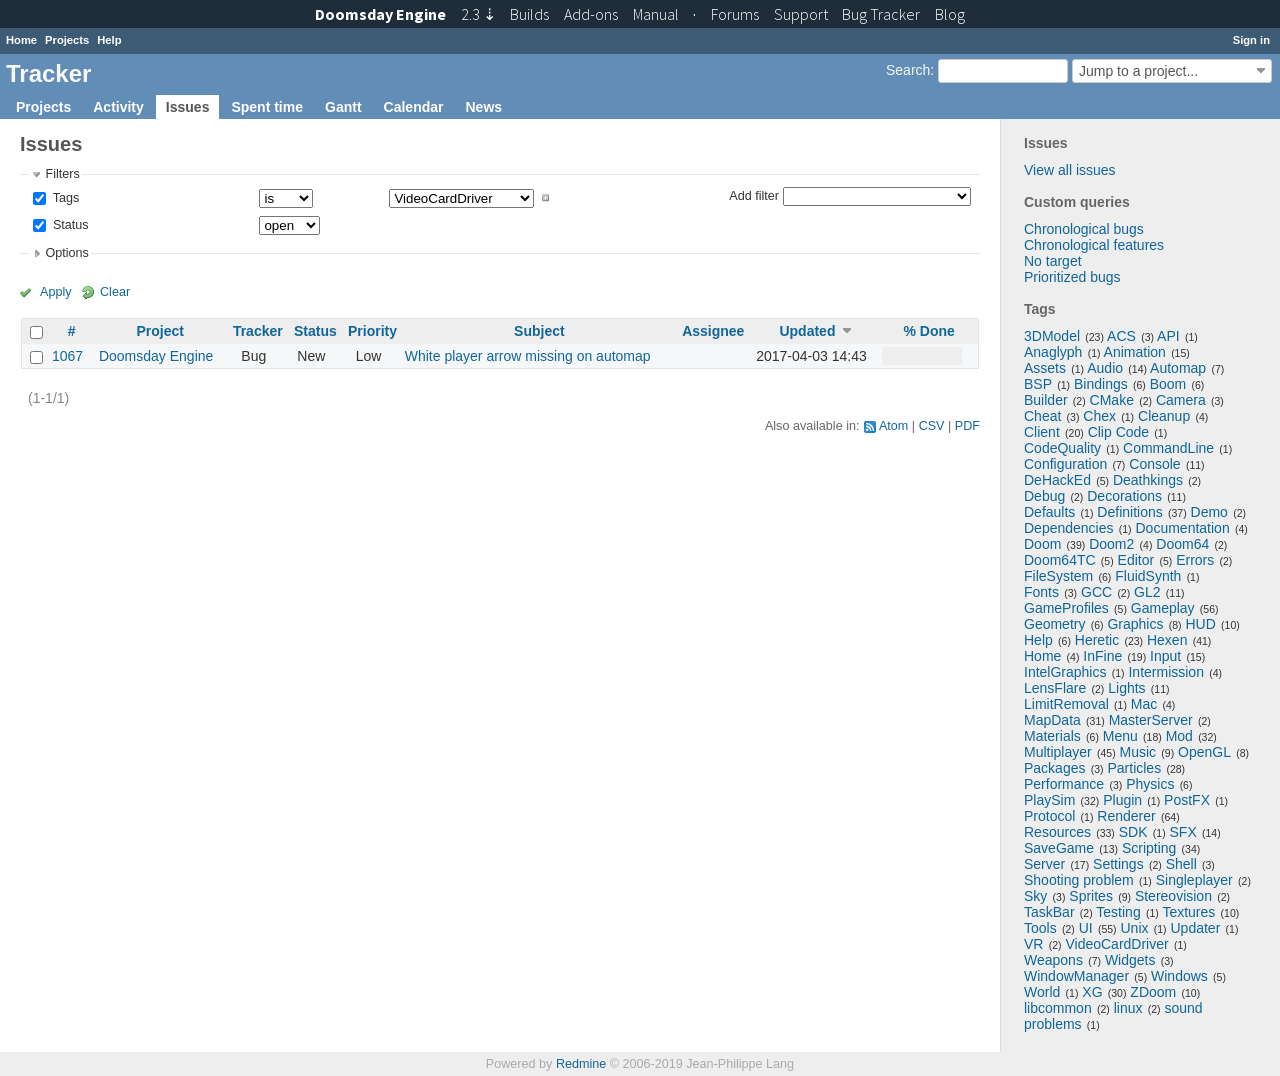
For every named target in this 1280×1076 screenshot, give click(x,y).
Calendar (414, 107)
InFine (1102, 656)
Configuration (1065, 464)
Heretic (1097, 640)
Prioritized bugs (1072, 277)
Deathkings (1148, 480)
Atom (893, 426)
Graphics (1135, 624)
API (1168, 336)
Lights (1126, 688)
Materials (1052, 736)
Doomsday (380, 14)
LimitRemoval (1066, 704)
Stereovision (1173, 896)
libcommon (1058, 1008)
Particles (1134, 768)
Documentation (1183, 528)
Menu (1120, 736)
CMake (1112, 400)
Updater (1196, 928)
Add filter (754, 195)
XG (1092, 992)
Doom (1042, 544)
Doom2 (1111, 544)
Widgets (1130, 960)
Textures (1188, 912)
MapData (1052, 720)
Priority (372, 331)
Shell (1181, 864)
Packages (1054, 768)
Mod (1179, 736)
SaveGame (1059, 848)
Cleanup (1164, 416)
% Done (929, 331)
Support (801, 14)
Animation (1135, 352)
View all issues (1070, 170)
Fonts (1041, 592)
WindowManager (1076, 976)
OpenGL (1204, 752)
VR (1033, 944)
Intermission (1165, 672)
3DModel (1052, 336)
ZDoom (1153, 992)
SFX (1183, 832)
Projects (67, 40)
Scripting (1149, 848)
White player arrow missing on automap (528, 356)
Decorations (1124, 496)
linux (1128, 1008)
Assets (1045, 368)
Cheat (1042, 416)
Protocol (1049, 816)
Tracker (258, 331)
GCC (1096, 592)
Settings (1118, 864)
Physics (1150, 784)
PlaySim (1049, 800)
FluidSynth (1148, 576)
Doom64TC (1060, 560)
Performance (1064, 784)
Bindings (1101, 384)
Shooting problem (1079, 880)
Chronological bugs (1084, 229)
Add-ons (591, 14)
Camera (1181, 400)
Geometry (1054, 624)
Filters (62, 174)
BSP (1038, 384)
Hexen (1167, 640)
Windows (1179, 976)
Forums (735, 14)
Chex (1099, 416)
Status (68, 225)
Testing (1118, 912)
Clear (115, 292)
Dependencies (1069, 528)
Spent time (267, 107)
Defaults (1049, 512)
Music (1138, 752)
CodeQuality (1062, 448)
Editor (1136, 560)
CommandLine (1168, 448)
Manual (656, 14)
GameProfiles (1066, 608)
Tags (64, 198)
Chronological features (1094, 245)
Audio (1105, 368)
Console (1154, 464)
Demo (1209, 512)
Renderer (1126, 816)
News (483, 107)
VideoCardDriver (1116, 944)
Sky (1035, 896)
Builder (1046, 400)
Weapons (1053, 960)
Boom (1168, 384)
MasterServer (1151, 720)
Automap (1178, 368)
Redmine (581, 1064)
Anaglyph (1053, 352)
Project (159, 331)
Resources (1057, 832)
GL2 (1147, 592)
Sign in (1251, 40)
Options (66, 253)
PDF (967, 426)
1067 (67, 356)
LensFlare (1055, 688)
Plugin (1122, 800)
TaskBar (1049, 912)
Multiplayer (1058, 752)
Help (109, 40)
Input (1165, 656)
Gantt (343, 107)
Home (21, 40)
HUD (1200, 624)
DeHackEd (1057, 480)
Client (1042, 432)
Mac (1144, 704)
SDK (1133, 832)
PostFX (1187, 800)
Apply (56, 292)
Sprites (1091, 896)
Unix (1135, 928)
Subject (539, 331)
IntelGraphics (1065, 672)
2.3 (478, 14)
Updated (807, 331)
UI (1086, 928)
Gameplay (1163, 608)
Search (908, 70)
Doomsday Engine (156, 356)
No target (1053, 261)
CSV (932, 426)
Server (1044, 864)
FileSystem (1058, 576)
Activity (118, 107)
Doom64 (1182, 544)
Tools (1040, 928)
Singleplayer (1194, 880)
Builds (529, 14)
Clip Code (1118, 432)
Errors (1195, 560)
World (1042, 992)
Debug (1044, 496)
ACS (1121, 336)
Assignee (713, 331)
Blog (950, 14)
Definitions (1129, 512)
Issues (188, 107)
